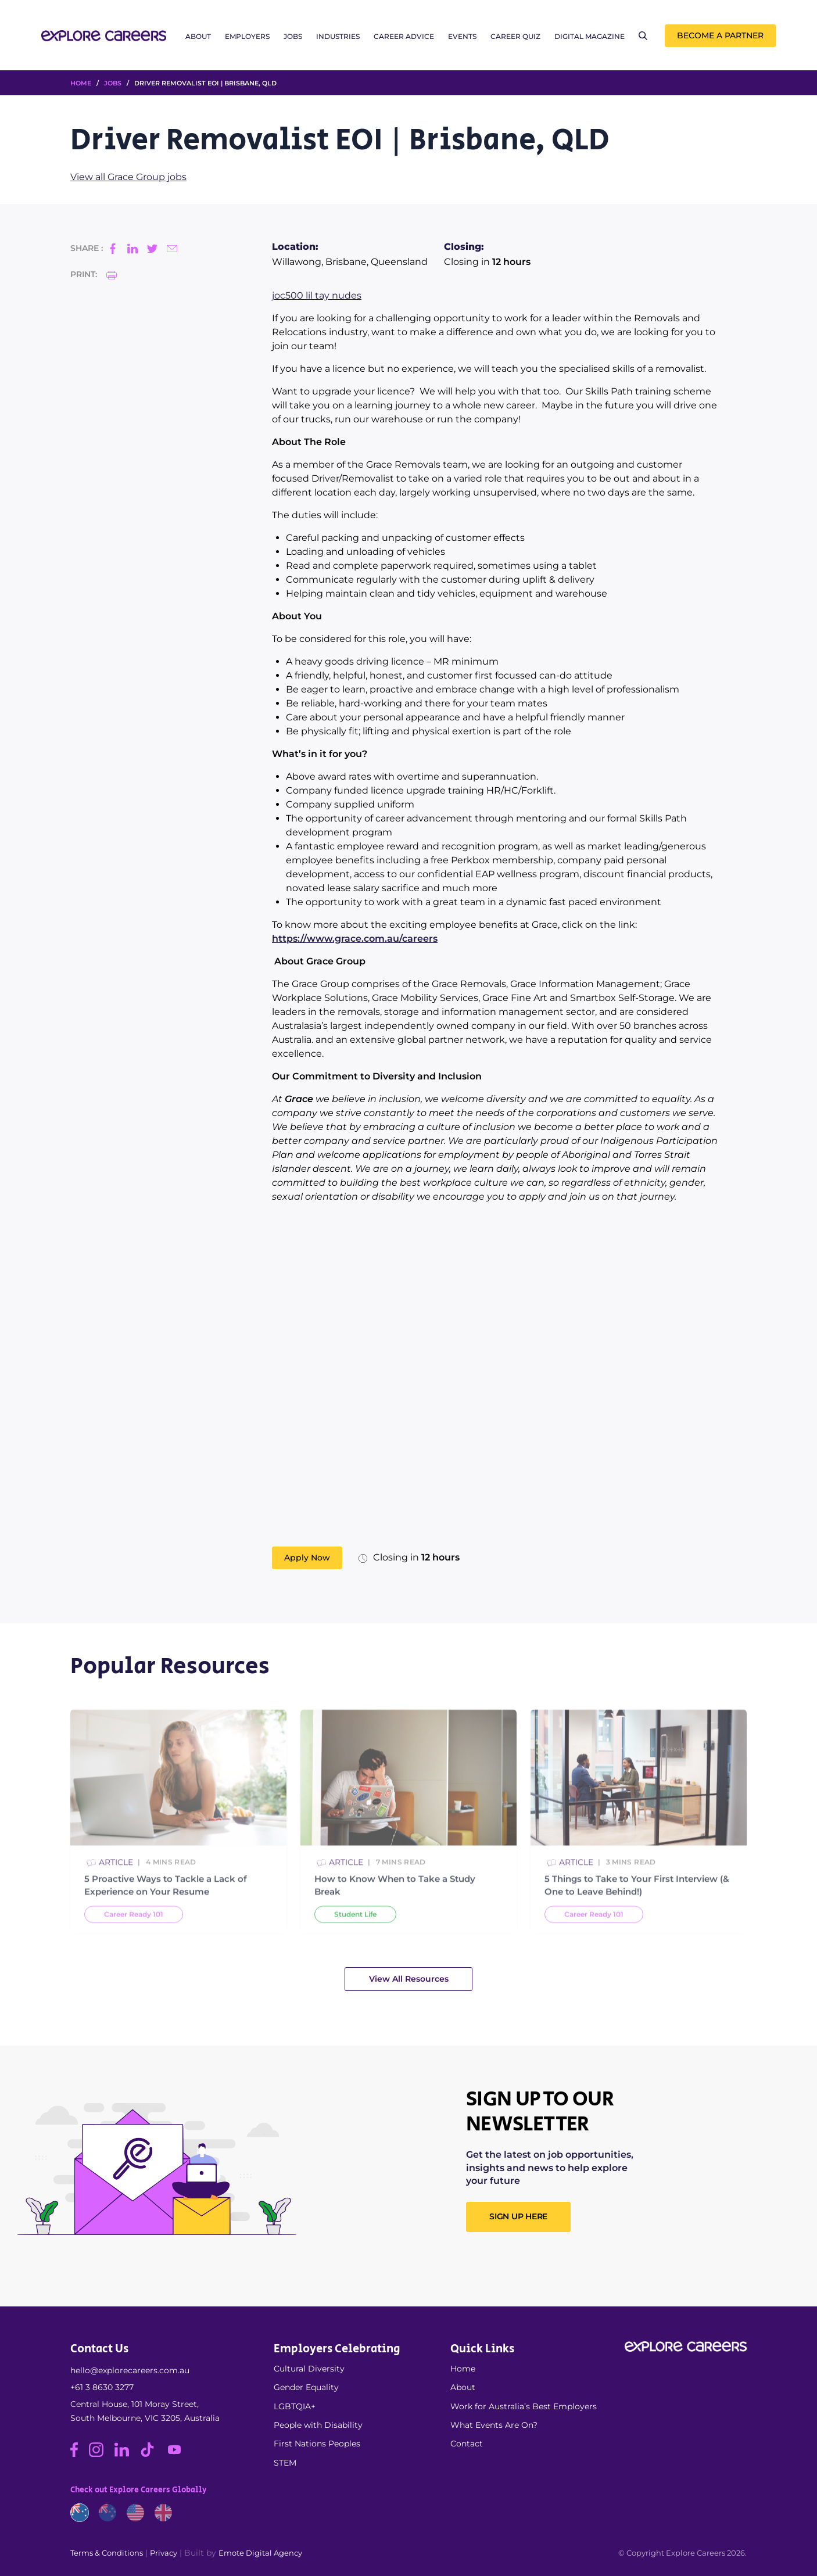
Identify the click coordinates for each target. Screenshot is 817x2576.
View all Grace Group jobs (128, 176)
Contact (466, 2443)
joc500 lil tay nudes (316, 295)
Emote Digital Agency (260, 2552)
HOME (80, 83)
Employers (247, 36)
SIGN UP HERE (518, 2216)
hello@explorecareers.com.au (129, 2370)
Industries (338, 36)
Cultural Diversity (309, 2368)
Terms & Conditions (106, 2552)
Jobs (293, 36)
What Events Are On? (494, 2425)
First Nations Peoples (317, 2443)
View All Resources (409, 1979)
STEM (285, 2462)
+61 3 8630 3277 (102, 2387)
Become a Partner (720, 35)
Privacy (163, 2552)
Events (462, 36)
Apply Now (307, 1557)
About (198, 36)
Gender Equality (306, 2387)
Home (462, 2368)
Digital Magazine (589, 36)
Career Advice (404, 36)
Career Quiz (515, 36)
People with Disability (318, 2425)
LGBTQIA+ (295, 2406)
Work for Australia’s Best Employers (523, 2406)
